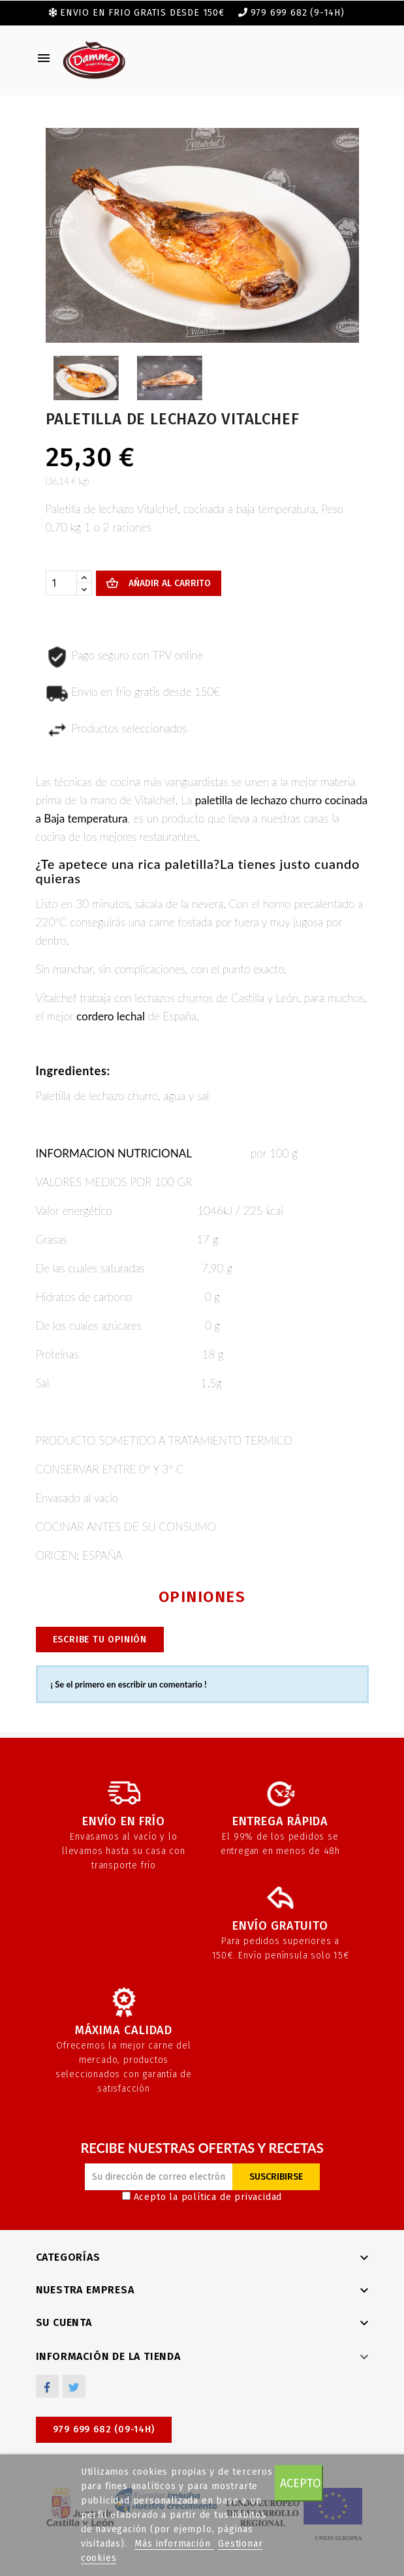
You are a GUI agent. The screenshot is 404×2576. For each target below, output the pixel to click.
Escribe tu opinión (100, 1639)
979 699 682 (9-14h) (298, 12)
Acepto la (202, 2197)
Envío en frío (123, 1821)
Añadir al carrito (168, 583)
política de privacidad (232, 2197)
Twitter (74, 2386)
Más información (173, 2543)
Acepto (300, 2483)
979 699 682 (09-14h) (104, 2429)
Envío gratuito (280, 1926)
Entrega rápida (280, 1821)
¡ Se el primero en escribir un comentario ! (129, 1684)
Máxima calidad (123, 2030)
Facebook (47, 2386)
